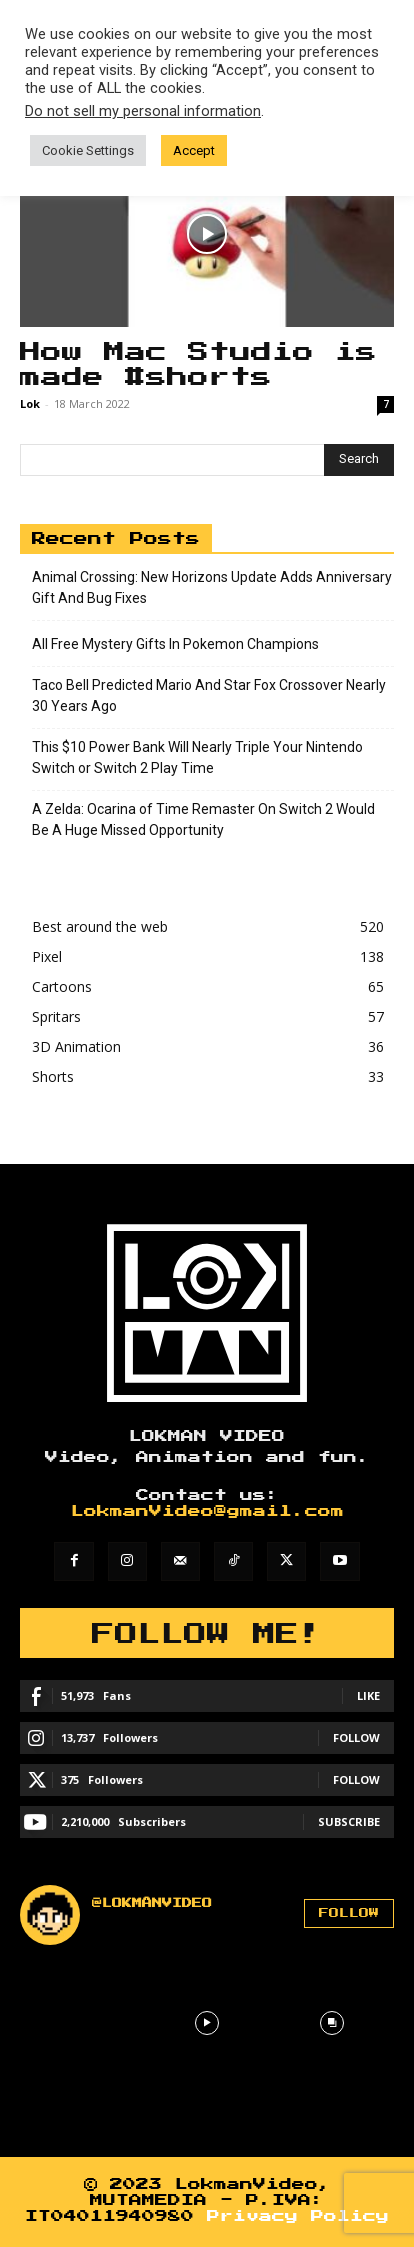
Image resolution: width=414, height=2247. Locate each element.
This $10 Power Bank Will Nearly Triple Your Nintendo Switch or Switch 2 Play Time (197, 757)
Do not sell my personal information (143, 111)
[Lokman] (207, 1313)
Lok (30, 403)
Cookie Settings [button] (88, 150)
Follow (356, 1737)
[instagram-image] (82, 2023)
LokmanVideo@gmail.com (207, 1511)
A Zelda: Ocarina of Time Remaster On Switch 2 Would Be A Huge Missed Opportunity (203, 819)
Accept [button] (194, 150)
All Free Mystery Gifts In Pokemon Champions (175, 644)
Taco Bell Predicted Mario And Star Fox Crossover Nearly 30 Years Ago (209, 695)
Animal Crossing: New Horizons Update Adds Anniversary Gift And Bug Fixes (212, 587)
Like (368, 1695)
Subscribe (349, 1821)
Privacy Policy (298, 2216)
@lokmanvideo (152, 1903)
